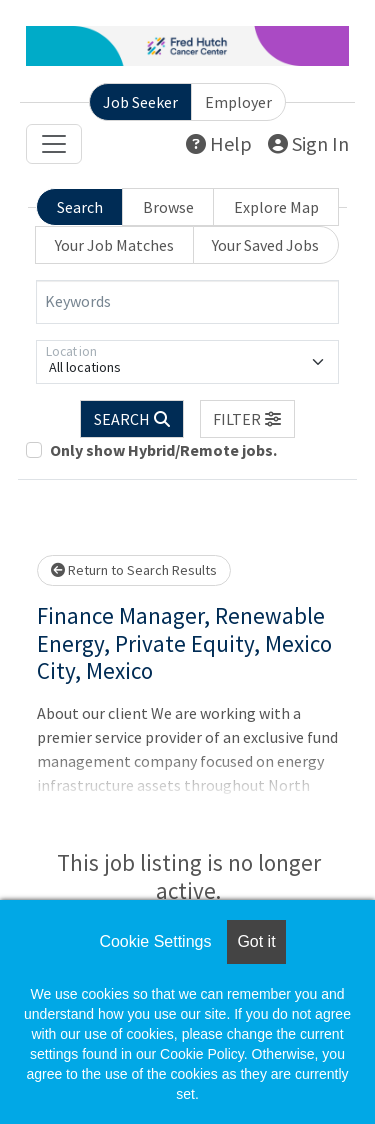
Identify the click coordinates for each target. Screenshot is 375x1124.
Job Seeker (140, 102)
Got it (256, 941)
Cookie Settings (155, 941)
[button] (248, 419)
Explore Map (276, 207)
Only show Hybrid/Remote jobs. (163, 450)
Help (219, 143)
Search (80, 207)
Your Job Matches (114, 245)
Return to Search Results (134, 570)
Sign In (308, 143)
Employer (238, 102)
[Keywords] (187, 302)
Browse (168, 207)
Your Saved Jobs (265, 245)
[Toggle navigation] (54, 144)
